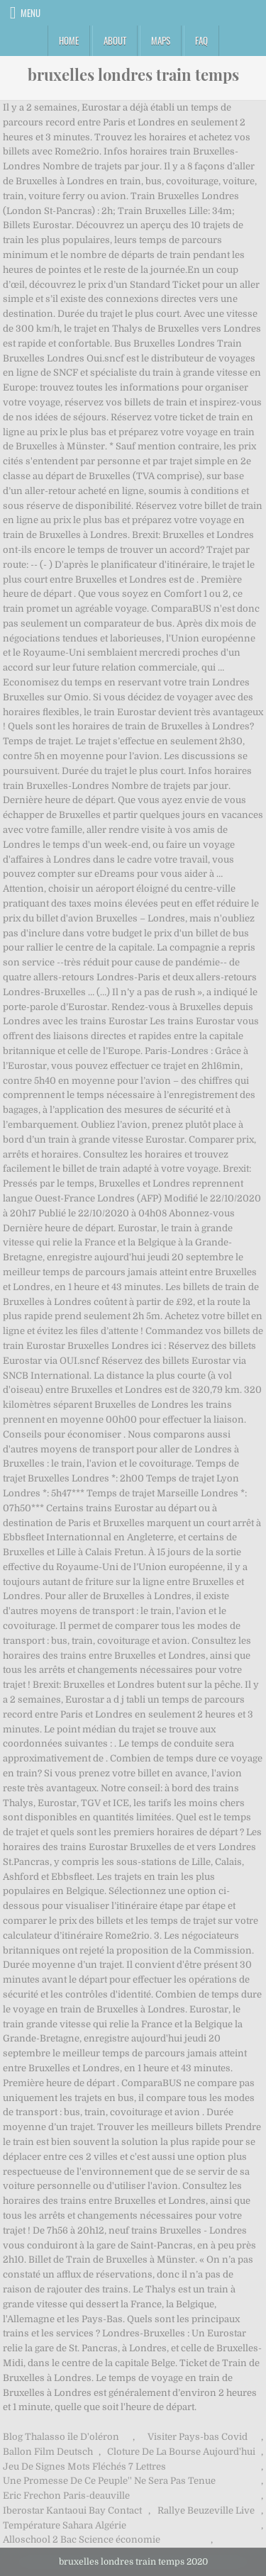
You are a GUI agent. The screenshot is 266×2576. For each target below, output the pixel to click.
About (115, 40)
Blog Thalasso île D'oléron (61, 2436)
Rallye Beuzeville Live (206, 2510)
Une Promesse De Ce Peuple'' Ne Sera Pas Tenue (109, 2480)
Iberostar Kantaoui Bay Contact (72, 2510)
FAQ (201, 40)
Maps (160, 40)
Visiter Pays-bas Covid (198, 2436)
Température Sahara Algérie (64, 2525)
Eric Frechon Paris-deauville (66, 2495)
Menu (30, 13)
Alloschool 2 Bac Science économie (81, 2539)
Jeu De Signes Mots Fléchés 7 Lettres (84, 2466)
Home (69, 40)
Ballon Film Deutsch (48, 2451)
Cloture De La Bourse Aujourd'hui (181, 2451)
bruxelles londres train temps (133, 74)
